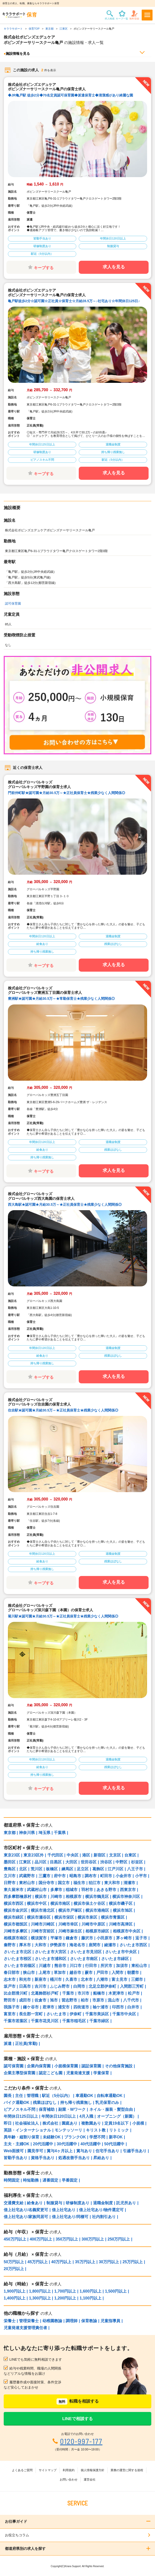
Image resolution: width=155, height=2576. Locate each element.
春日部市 (11, 1972)
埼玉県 (44, 1833)
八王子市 (135, 1869)
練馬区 (67, 1869)
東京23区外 (33, 1855)
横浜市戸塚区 (70, 1910)
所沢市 (106, 1966)
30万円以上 (109, 2262)
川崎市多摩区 (15, 1931)
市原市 (98, 2000)
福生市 (79, 1883)
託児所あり (126, 2203)
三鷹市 (44, 1876)
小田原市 (104, 1938)
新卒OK (116, 2137)
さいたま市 (56, 2014)
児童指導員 (110, 2321)
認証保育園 (91, 2066)
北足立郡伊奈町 (102, 1986)
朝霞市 (133, 1972)
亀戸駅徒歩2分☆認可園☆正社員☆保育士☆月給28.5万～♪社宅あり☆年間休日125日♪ (74, 301)
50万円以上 (14, 2262)
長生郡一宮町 (31, 2014)
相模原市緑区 (97, 1931)
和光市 (25, 1979)
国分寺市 (46, 1883)
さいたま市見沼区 (86, 1952)
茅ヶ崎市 (124, 1938)
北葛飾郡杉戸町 (44, 1993)
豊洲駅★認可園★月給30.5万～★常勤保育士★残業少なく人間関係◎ (61, 999)
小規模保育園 (66, 2066)
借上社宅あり (64, 2210)
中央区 (72, 1855)
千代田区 (55, 1855)
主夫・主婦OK (16, 2144)
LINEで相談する (77, 2418)
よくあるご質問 (22, 2470)
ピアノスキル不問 (19, 2109)
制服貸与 (54, 2203)
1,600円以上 (90, 2291)
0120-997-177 (81, 2441)
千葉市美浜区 (97, 2014)
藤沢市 (87, 1938)
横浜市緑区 (13, 1917)
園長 (8, 2096)
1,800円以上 (40, 2291)
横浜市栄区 (64, 1917)
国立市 (64, 1883)
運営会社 (90, 2479)
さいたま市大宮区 (50, 1952)
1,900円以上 (14, 2291)
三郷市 (137, 1979)
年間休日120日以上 (58, 2116)
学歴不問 (97, 2137)
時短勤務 (31, 2180)
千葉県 (60, 1833)
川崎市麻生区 (70, 1931)
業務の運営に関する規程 (127, 2470)
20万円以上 (14, 2269)
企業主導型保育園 (19, 2073)
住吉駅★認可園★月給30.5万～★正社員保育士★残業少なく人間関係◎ (63, 1410)
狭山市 (29, 1972)
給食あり (35, 2203)
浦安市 (64, 2007)
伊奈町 (75, 2014)
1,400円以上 (14, 2298)
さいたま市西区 (133, 1945)
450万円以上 (15, 2239)
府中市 (60, 1876)
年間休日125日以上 (21, 2116)
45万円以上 (37, 2262)
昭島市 (75, 1876)
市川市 (83, 1993)
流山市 (113, 2000)
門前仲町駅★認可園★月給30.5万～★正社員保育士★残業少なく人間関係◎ (66, 793)
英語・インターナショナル (27, 2130)
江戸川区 (115, 1869)
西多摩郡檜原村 (17, 1896)
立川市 (10, 1876)
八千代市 (131, 2000)
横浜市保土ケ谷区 (89, 1903)
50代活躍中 (114, 2144)
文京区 (115, 1855)
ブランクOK (75, 2137)
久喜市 (71, 1979)
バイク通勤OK (16, 2102)
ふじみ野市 (60, 1986)
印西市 (118, 2007)
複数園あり (91, 2123)
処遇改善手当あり (74, 2158)
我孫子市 (11, 2007)
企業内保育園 (39, 2066)
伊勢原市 (58, 1945)
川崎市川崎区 (43, 1924)
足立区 (83, 1869)
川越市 (45, 1966)
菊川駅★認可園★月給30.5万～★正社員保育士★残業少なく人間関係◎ (63, 1616)
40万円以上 (61, 2262)
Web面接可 (14, 2151)
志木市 (10, 1979)
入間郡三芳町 (132, 1986)
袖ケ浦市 (100, 2007)
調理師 (72, 2321)
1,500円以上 (116, 2291)
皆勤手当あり (15, 2158)
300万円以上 (93, 2239)
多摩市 (56, 1890)
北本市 (87, 1979)
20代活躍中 (43, 2144)
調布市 (91, 1876)
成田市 (25, 2000)
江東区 (25, 1862)
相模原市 (73, 1896)
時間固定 (11, 2180)
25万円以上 (132, 2262)
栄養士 (10, 2321)
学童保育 (101, 2073)
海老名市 (77, 1945)
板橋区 (52, 1869)
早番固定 (70, 2180)
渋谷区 (106, 1862)
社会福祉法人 (27, 2123)
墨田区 (10, 1862)
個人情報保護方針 (92, 2470)
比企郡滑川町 (15, 1993)
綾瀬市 (110, 1945)
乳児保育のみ (107, 2102)
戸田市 (102, 1972)
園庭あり (70, 2123)
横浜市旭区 (123, 1910)
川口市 (75, 1966)
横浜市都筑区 (15, 1924)
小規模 (138, 2123)
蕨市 (89, 1972)
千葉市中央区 (124, 2014)
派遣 (8, 2043)
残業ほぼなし (45, 2102)
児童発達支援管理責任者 (25, 2328)
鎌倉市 (72, 1938)
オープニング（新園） (116, 2116)
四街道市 (81, 2007)
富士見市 (119, 1979)
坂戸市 (10, 1986)
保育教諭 (89, 2321)
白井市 (133, 2007)
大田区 (71, 1862)
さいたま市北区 (17, 1952)
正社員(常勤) (26, 2043)
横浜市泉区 (87, 1917)
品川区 (40, 1862)
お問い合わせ (69, 2479)
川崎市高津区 (121, 1924)
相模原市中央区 (126, 1931)
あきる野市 (106, 1890)
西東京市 (128, 1890)
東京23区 (12, 1855)
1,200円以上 (65, 2298)
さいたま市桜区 (17, 1959)
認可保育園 (13, 603)
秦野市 (10, 1945)
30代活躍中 (67, 2144)
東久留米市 (13, 1890)
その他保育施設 (119, 2066)
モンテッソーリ (68, 2130)
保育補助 (47, 2109)
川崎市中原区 (93, 1924)
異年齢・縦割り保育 (21, 2137)
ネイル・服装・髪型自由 (111, 2109)
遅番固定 (50, 2180)
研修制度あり (77, 2203)
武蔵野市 (27, 1876)
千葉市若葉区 (15, 2021)
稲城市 (72, 1890)
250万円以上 (119, 2239)
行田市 (91, 1966)
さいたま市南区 (84, 1959)
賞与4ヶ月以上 (60, 2151)
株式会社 (50, 2123)
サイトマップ (48, 2470)
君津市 (48, 2007)
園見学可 (35, 2151)
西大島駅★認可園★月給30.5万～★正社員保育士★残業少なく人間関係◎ (65, 1204)
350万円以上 (67, 2239)
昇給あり (101, 2158)
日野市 (10, 1883)
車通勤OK (84, 2096)
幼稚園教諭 (52, 2321)
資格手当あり (43, 2158)
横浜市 (41, 1896)
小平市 (141, 1876)
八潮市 (102, 1979)
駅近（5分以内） (57, 2096)
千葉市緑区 (99, 2021)
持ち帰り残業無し (76, 2102)
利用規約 (69, 2470)
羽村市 (87, 1890)
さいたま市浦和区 (50, 1959)
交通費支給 (13, 2203)
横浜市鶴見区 (97, 1896)
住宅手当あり (107, 2151)
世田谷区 (89, 1862)
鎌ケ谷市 (31, 2007)
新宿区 (99, 1855)
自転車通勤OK (109, 2096)
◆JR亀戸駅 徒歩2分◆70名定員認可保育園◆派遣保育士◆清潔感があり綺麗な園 (70, 95)
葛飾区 (98, 1869)
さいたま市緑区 (115, 1959)
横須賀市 (39, 1938)
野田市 (10, 2000)
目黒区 (56, 1862)
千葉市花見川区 (44, 2021)
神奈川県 (27, 1833)
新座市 (40, 1979)
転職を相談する (78, 2401)
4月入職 (86, 2116)
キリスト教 (96, 2130)
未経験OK (51, 2137)
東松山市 (139, 1966)
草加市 (60, 1972)
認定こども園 (50, 2073)
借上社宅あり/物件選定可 (101, 2210)
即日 (8, 2123)
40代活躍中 (90, 2144)
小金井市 (123, 1876)
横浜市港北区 (43, 1910)
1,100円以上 (90, 2298)
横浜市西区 (13, 1903)
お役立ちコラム (17, 2535)
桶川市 (56, 1979)
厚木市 (25, 1945)
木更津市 (116, 1993)
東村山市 (27, 1883)
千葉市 (68, 1993)
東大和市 (112, 1883)
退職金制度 (103, 2203)
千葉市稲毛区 (74, 2021)
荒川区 (36, 1869)
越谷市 (75, 1972)
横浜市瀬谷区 (39, 1917)
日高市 (25, 1986)
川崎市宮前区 (43, 1931)
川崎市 (56, 1896)
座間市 (94, 1945)
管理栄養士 (29, 2321)
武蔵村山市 (37, 1890)
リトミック (119, 2130)
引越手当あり (135, 2151)
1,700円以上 (65, 2291)
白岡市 (79, 1986)
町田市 (106, 1876)
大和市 (40, 1945)
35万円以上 (85, 2262)
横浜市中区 (37, 1903)
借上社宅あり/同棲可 (70, 2217)
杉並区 (137, 1862)
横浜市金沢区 (15, 1910)
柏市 (85, 2000)
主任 (19, 2096)
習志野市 (69, 2000)
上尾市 (44, 1972)
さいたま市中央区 (121, 1952)
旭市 (54, 2000)
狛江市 (94, 1883)
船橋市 (99, 1993)
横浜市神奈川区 (126, 1896)
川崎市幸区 (68, 1924)
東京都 (10, 1833)
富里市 (10, 2014)
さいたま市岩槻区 (19, 1966)
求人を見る (114, 266)
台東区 (130, 1855)
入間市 (117, 1972)
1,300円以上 (40, 2298)
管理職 (33, 2096)
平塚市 (56, 1938)
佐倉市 (40, 2000)
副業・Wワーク (72, 2109)
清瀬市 (129, 1883)
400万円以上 (41, 2239)
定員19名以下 (116, 2123)
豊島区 (10, 1869)
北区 (23, 1869)
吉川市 (40, 1986)
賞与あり (84, 2151)
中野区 (121, 1862)
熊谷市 (60, 1966)
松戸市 (134, 1993)
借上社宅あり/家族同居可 (26, 2217)
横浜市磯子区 (121, 1903)
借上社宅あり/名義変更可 (26, 2210)
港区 (86, 1855)
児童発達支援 (78, 2073)
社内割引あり (104, 2217)
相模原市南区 (15, 1938)
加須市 (122, 1966)
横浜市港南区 (97, 1910)
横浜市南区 (60, 1903)
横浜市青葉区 (113, 1917)
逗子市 (141, 1938)
